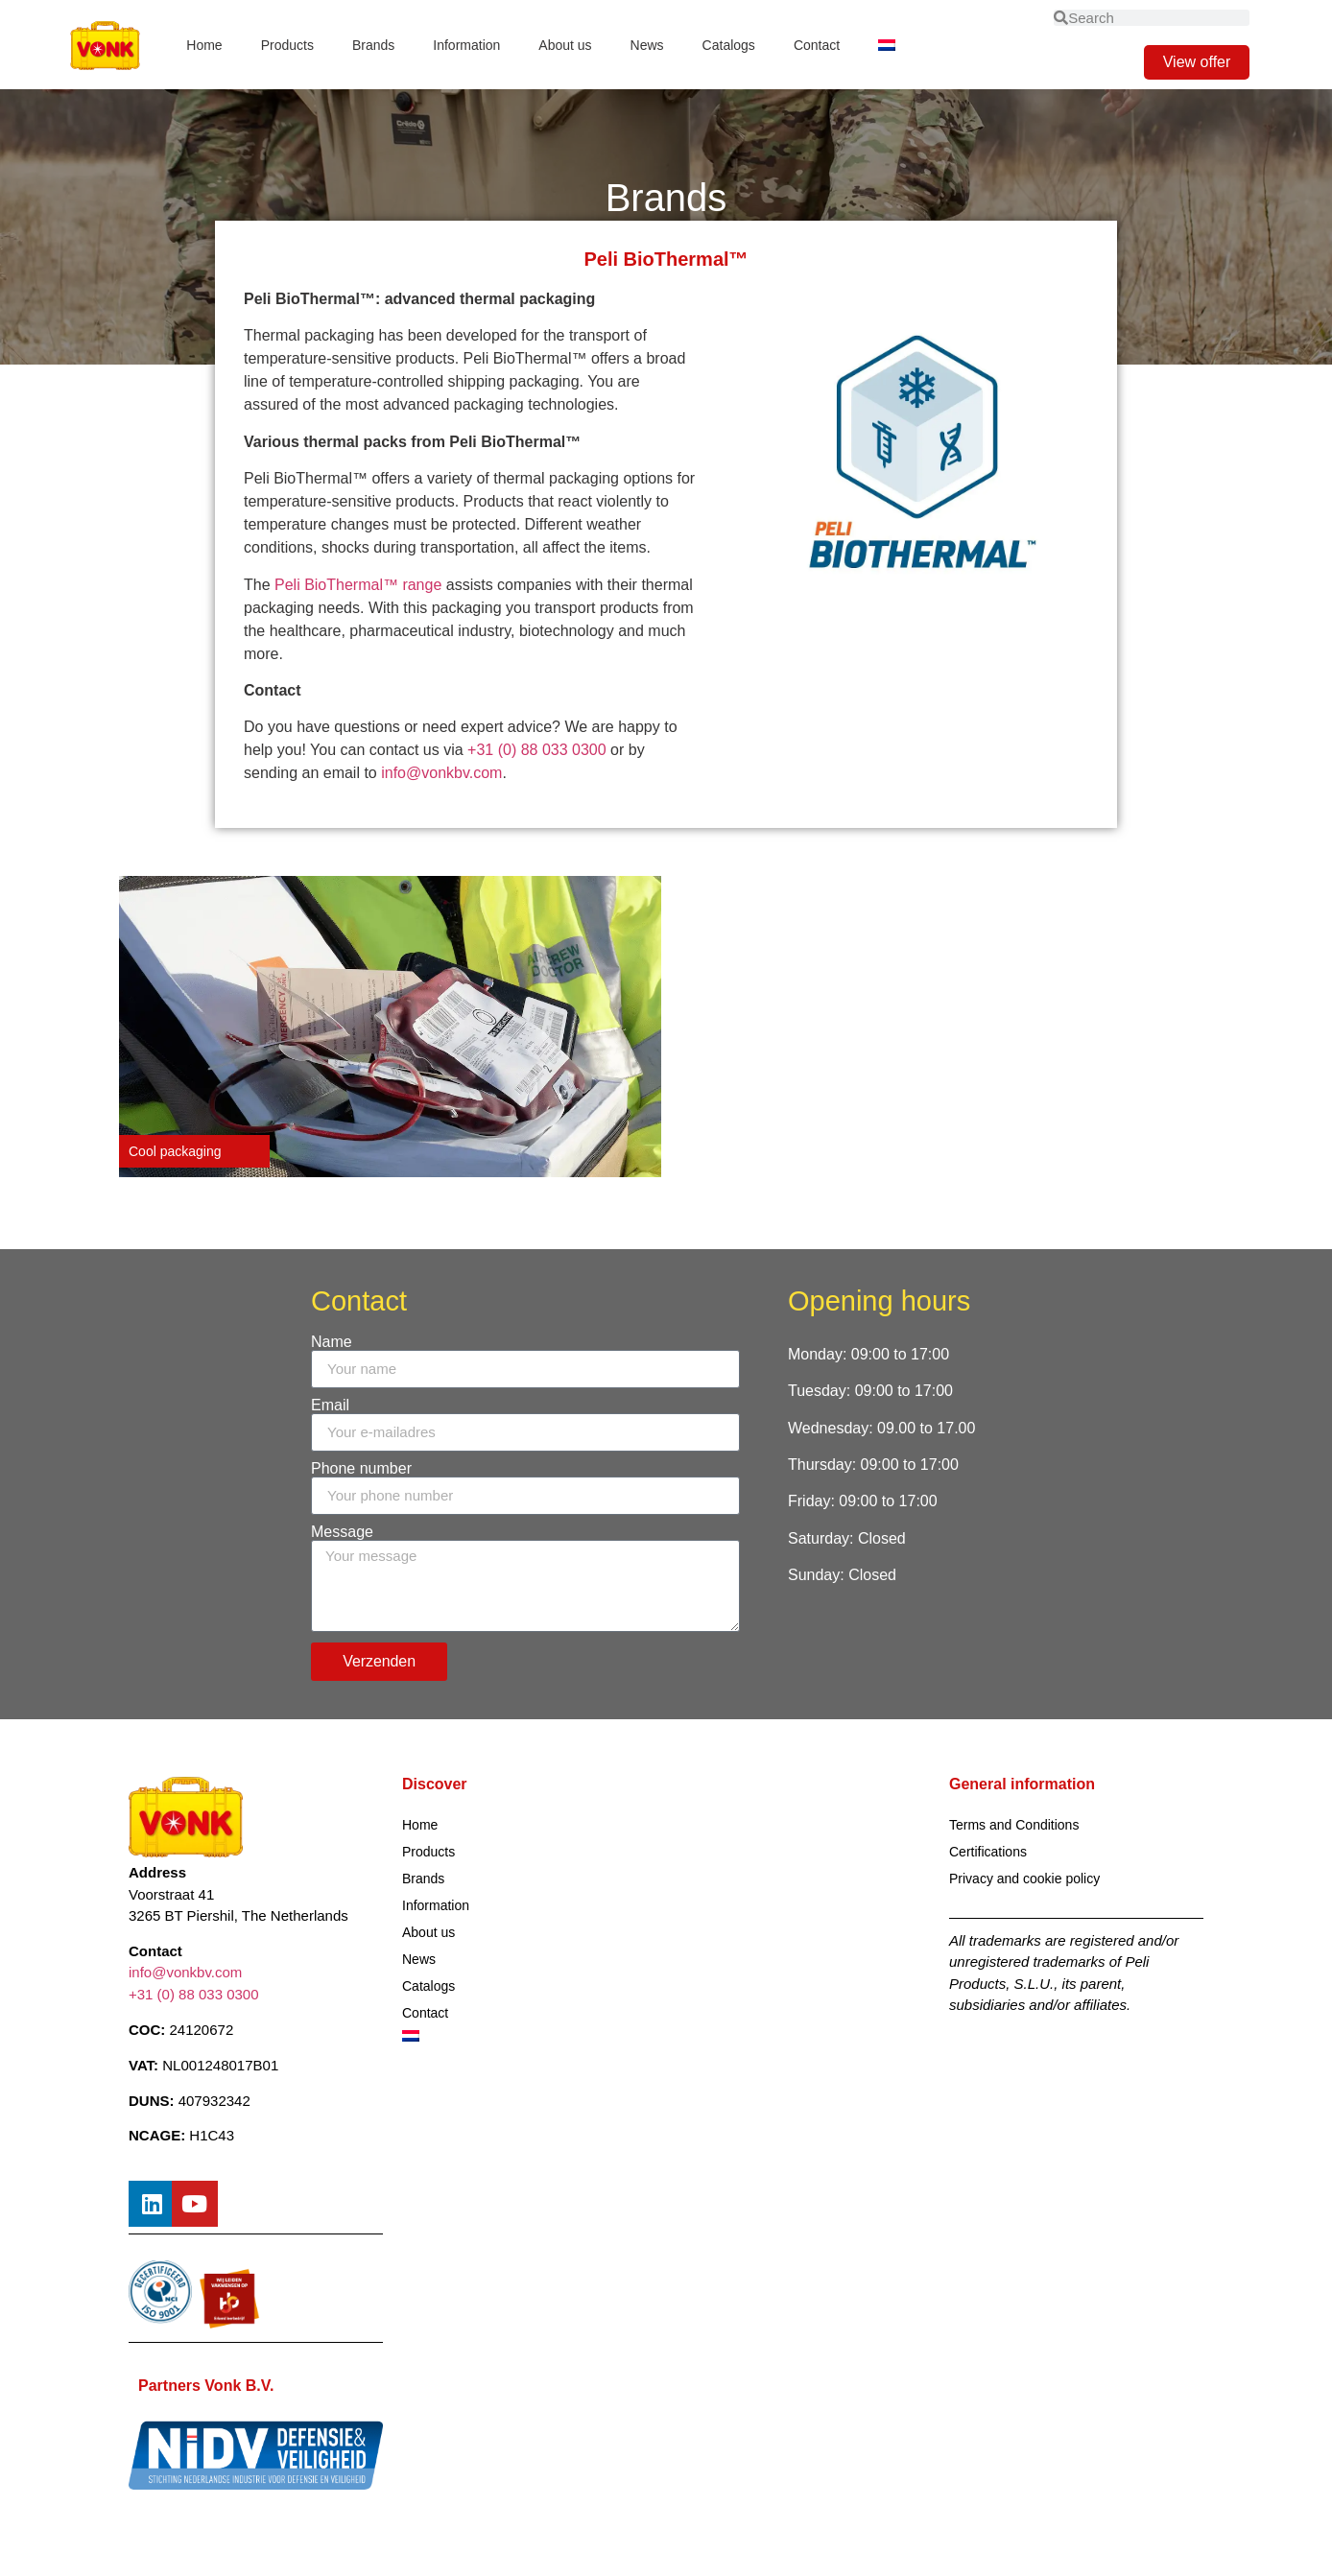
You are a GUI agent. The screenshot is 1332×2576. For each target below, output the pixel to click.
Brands (373, 45)
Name (331, 1342)
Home (204, 45)
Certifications (988, 1851)
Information (466, 45)
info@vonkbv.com (441, 773)
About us (564, 45)
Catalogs (728, 45)
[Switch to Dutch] (887, 45)
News (647, 45)
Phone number (361, 1469)
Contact (817, 45)
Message (342, 1532)
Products (287, 45)
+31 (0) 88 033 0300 (538, 750)
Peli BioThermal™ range (357, 585)
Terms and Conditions (1014, 1824)
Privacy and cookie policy (1024, 1878)
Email (330, 1405)
